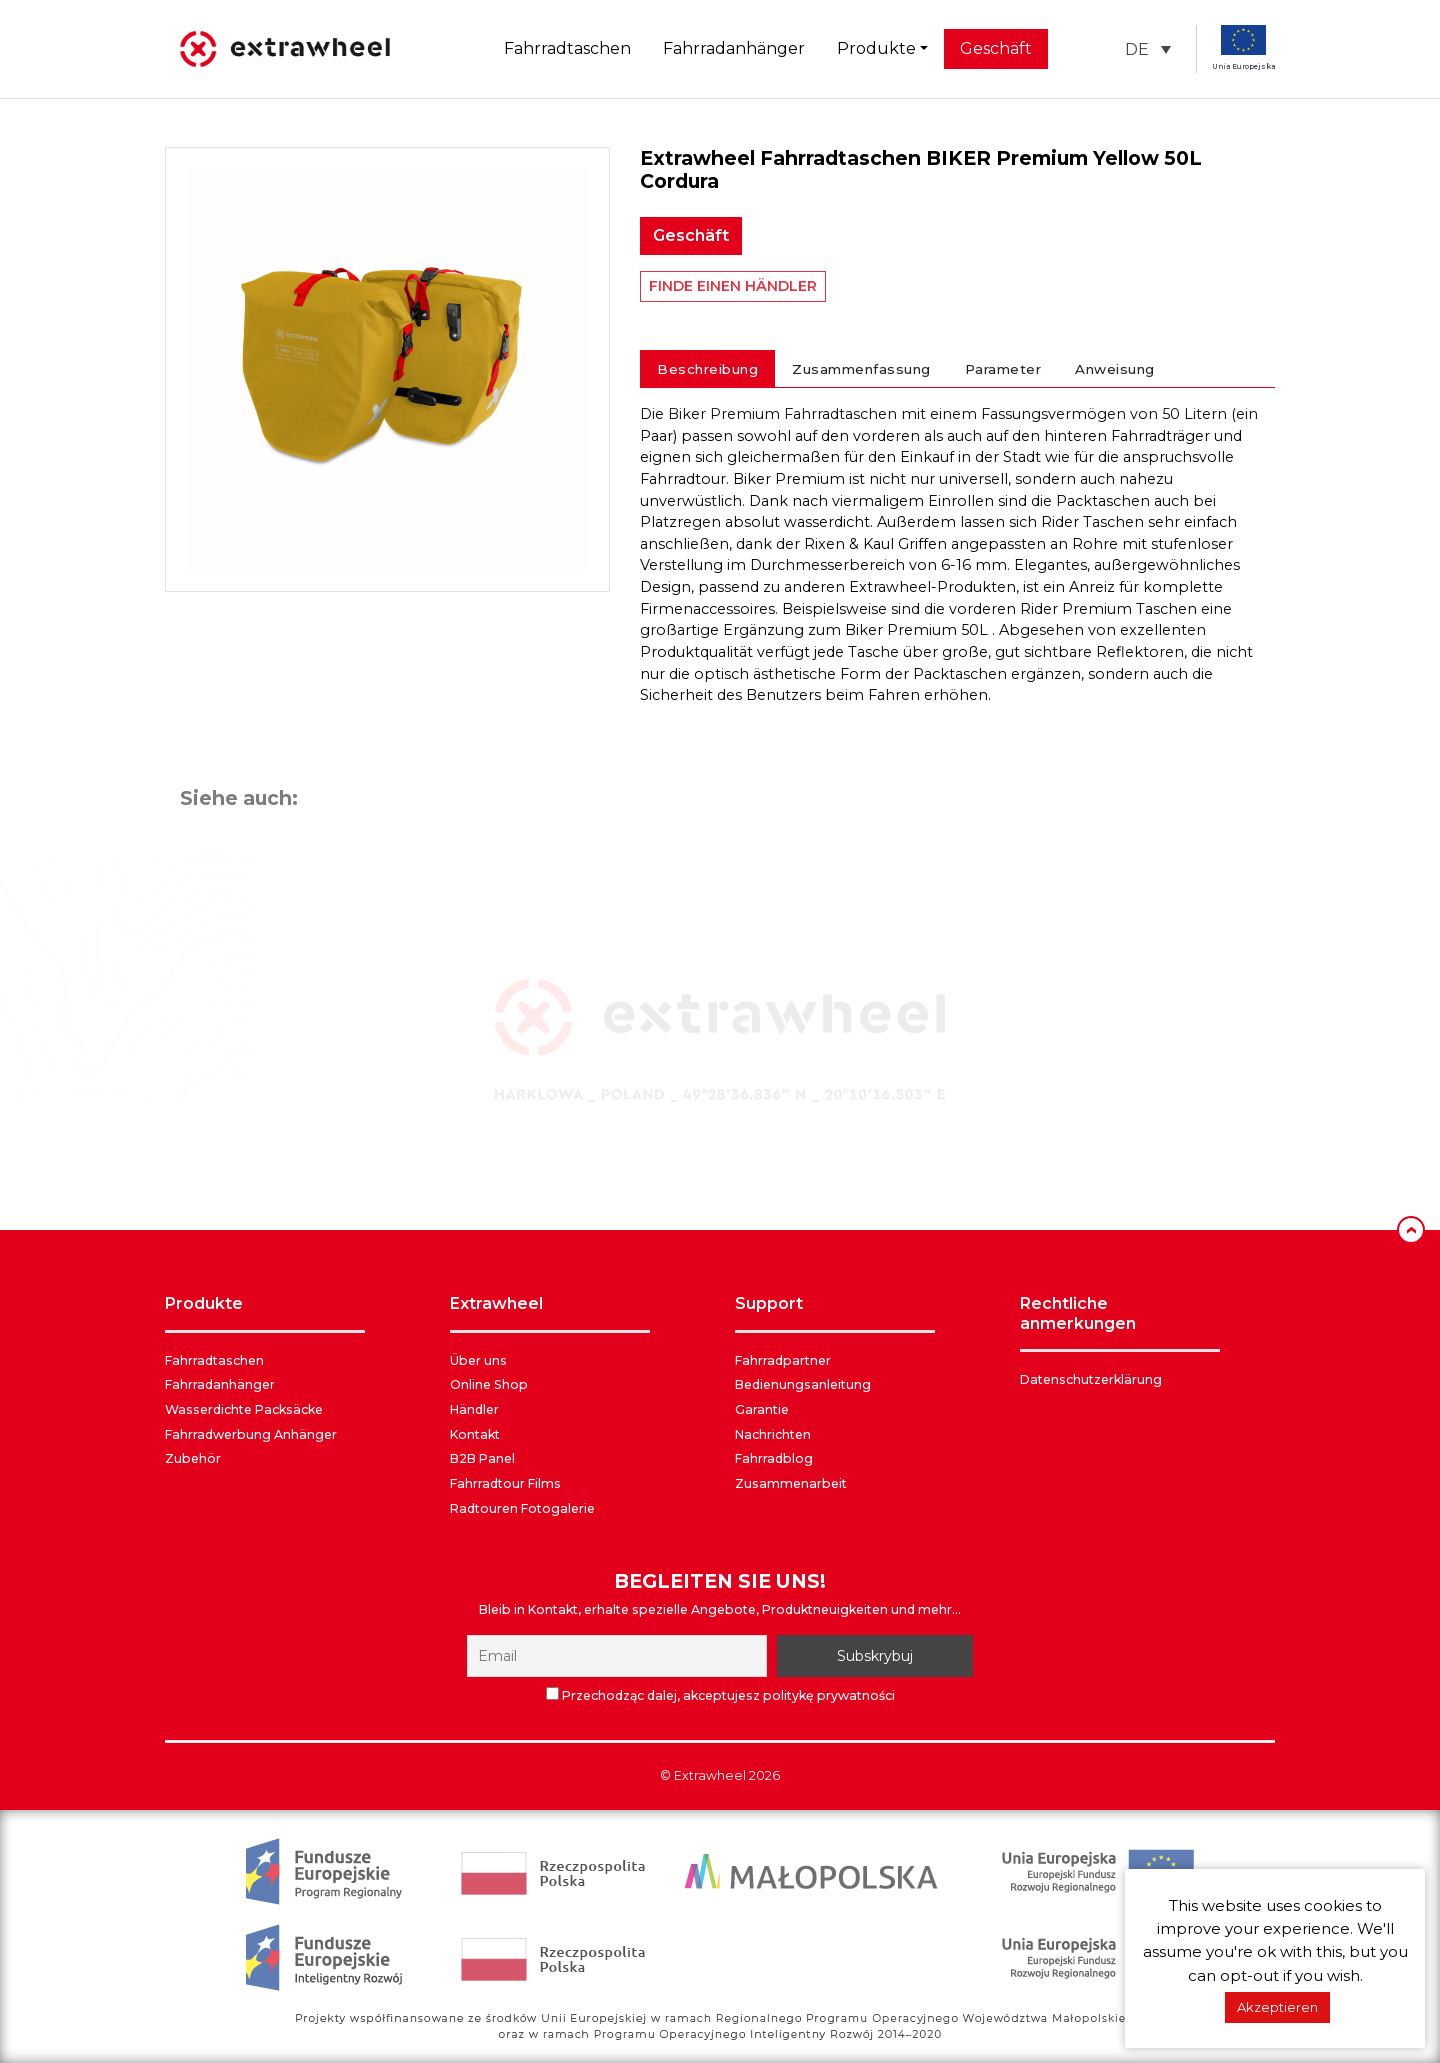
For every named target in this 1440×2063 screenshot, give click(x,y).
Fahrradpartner (783, 1360)
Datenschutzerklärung (1091, 1379)
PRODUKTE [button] (204, 1303)
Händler (474, 1409)
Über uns (478, 1360)
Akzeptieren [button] (1277, 2007)
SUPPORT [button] (769, 1303)
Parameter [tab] (1003, 369)
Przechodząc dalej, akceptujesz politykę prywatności (720, 1695)
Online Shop (489, 1384)
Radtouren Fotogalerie (522, 1508)
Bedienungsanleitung (803, 1384)
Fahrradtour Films (505, 1483)
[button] (1148, 49)
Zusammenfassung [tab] (861, 369)
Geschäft (996, 48)
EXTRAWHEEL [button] (496, 1303)
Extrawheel (710, 1775)
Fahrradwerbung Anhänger (251, 1434)
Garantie (762, 1409)
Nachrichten (773, 1434)
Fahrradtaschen (567, 48)
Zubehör (193, 1458)
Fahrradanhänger (734, 48)
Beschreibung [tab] (707, 369)
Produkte (876, 48)
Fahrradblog (774, 1458)
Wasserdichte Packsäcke (244, 1409)
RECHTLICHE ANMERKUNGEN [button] (1078, 1313)
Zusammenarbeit (791, 1483)
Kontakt (475, 1434)
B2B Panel (482, 1458)
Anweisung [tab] (1115, 369)
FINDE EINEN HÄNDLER (733, 286)
